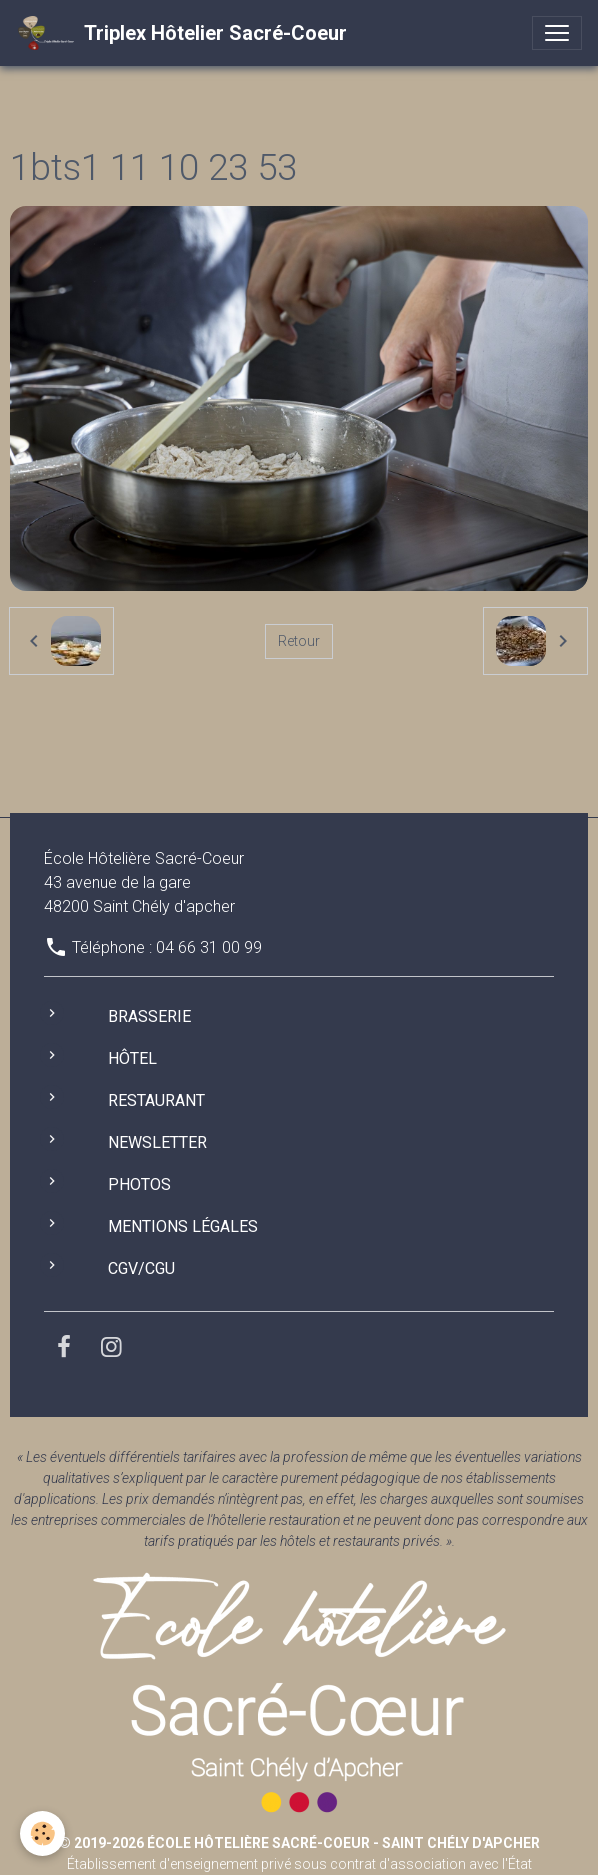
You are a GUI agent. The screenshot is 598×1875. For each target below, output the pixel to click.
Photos (139, 1184)
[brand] (181, 33)
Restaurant (156, 1100)
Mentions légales (183, 1226)
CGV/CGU (141, 1268)
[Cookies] (42, 1833)
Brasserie (149, 1016)
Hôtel (132, 1058)
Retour (299, 641)
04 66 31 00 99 (209, 947)
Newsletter (157, 1142)
